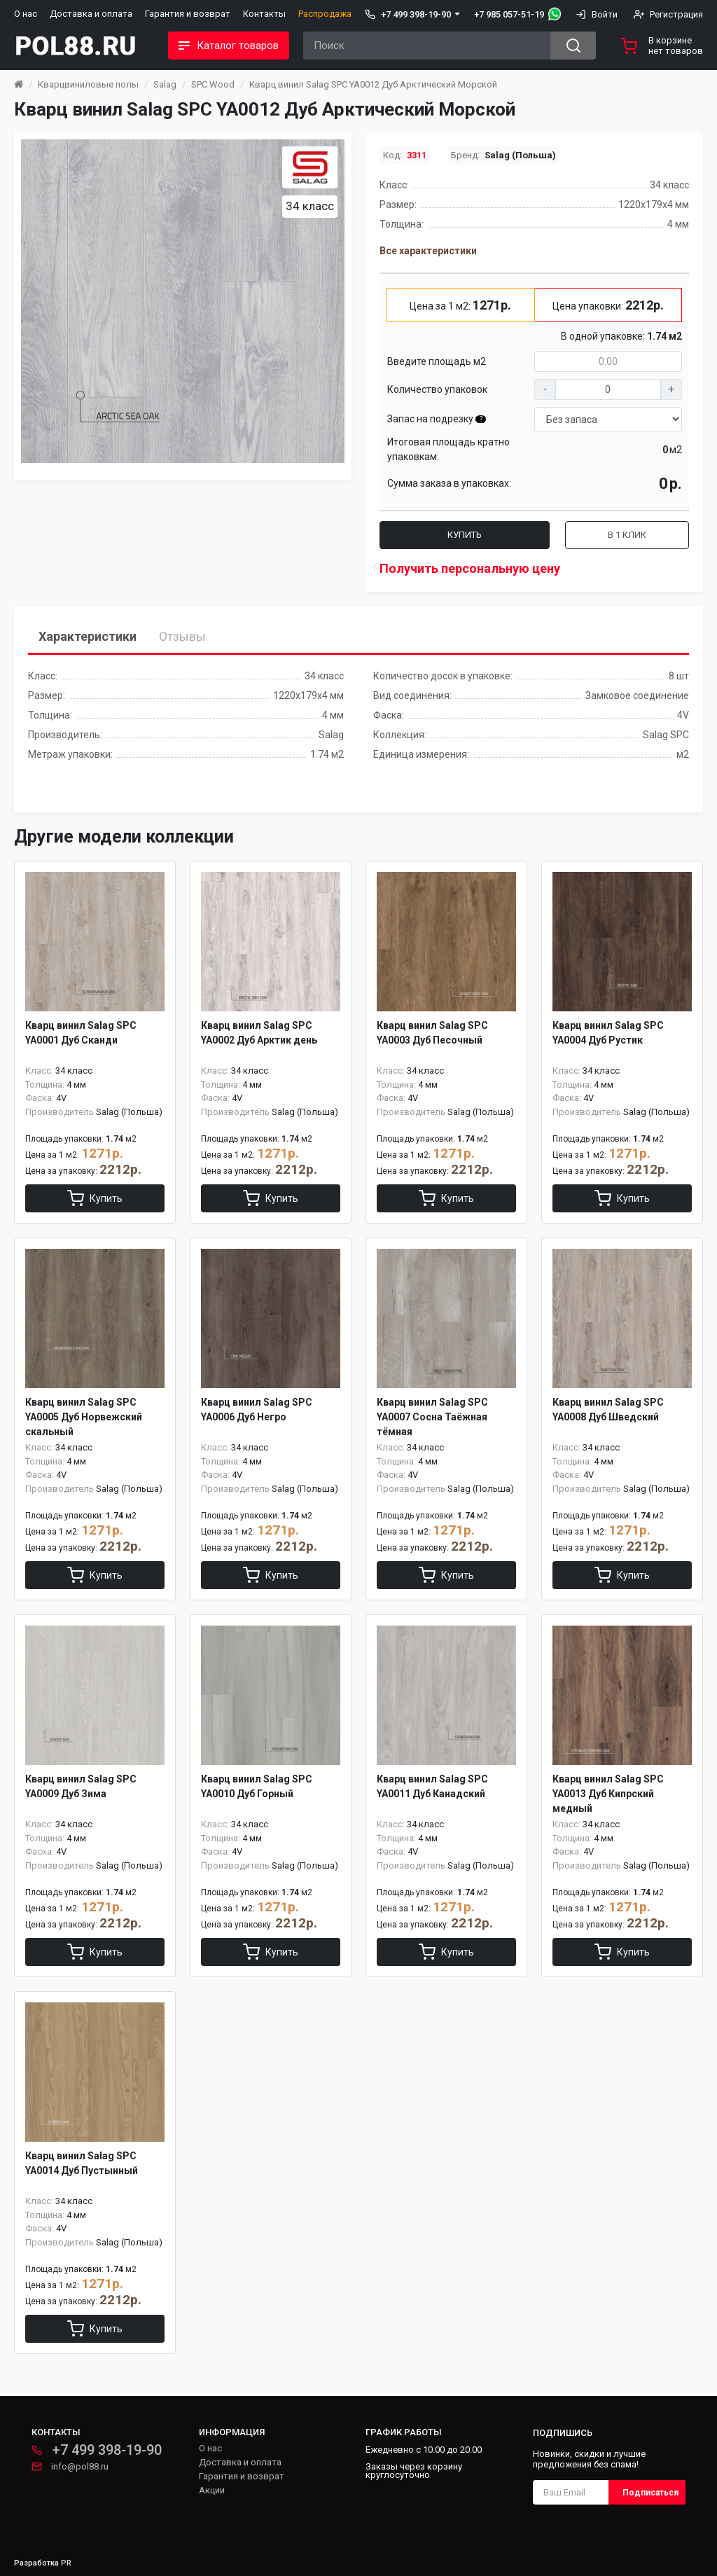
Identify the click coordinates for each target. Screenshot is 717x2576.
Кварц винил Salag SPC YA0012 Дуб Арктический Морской (373, 84)
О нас (25, 13)
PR (66, 2563)
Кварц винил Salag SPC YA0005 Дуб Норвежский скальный (83, 1417)
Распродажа (324, 13)
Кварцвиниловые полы (88, 84)
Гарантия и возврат (187, 13)
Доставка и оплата (91, 13)
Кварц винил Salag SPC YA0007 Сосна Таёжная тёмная (432, 1417)
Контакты (264, 13)
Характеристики (88, 636)
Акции (212, 2490)
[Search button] (573, 46)
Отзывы (182, 636)
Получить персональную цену (470, 568)
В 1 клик (627, 534)
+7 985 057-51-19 (509, 14)
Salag (164, 84)
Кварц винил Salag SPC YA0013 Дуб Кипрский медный (608, 1793)
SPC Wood (213, 84)
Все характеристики (428, 250)
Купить (464, 534)
